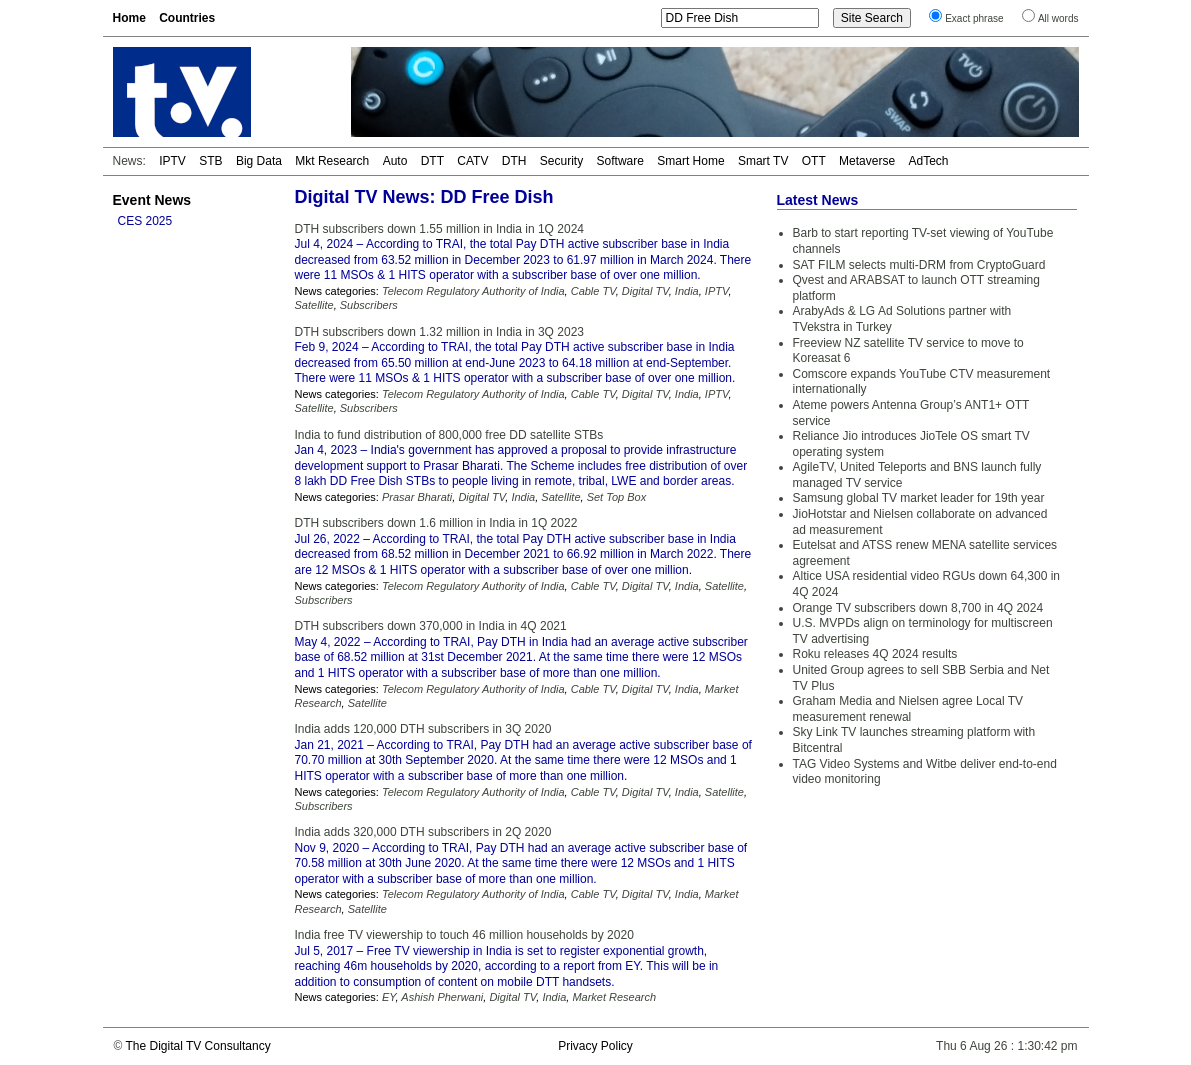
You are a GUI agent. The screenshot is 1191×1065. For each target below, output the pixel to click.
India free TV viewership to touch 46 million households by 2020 (464, 935)
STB (210, 161)
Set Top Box (617, 497)
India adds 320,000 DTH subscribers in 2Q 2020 (423, 832)
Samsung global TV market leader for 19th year (919, 498)
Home (129, 18)
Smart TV (763, 161)
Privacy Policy (595, 1046)
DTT (432, 161)
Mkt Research (332, 161)
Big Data (259, 161)
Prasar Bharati (417, 497)
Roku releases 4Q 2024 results (875, 654)
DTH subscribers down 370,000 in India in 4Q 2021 (431, 626)
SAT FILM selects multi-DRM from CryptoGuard (919, 265)
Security (561, 161)
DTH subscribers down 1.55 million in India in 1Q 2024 (439, 229)
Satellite (314, 305)
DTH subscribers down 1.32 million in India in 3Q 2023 (439, 332)
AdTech (928, 161)
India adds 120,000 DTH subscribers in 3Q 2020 (423, 729)
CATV (472, 161)
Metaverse (867, 161)
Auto (395, 161)
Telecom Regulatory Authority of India (473, 291)
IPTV (172, 161)
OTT (814, 161)
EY (389, 997)
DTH (514, 161)
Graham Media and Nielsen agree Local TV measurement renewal (908, 709)
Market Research (614, 997)
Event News (152, 200)
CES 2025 (145, 221)
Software (620, 161)
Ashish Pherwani (442, 997)
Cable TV (593, 291)
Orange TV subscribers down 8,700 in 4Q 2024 (918, 608)
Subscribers (369, 305)
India (687, 291)
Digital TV (645, 291)
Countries (187, 18)
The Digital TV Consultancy (197, 1046)
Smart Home (690, 161)
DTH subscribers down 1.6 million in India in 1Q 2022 (436, 523)
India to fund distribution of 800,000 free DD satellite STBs (449, 435)
